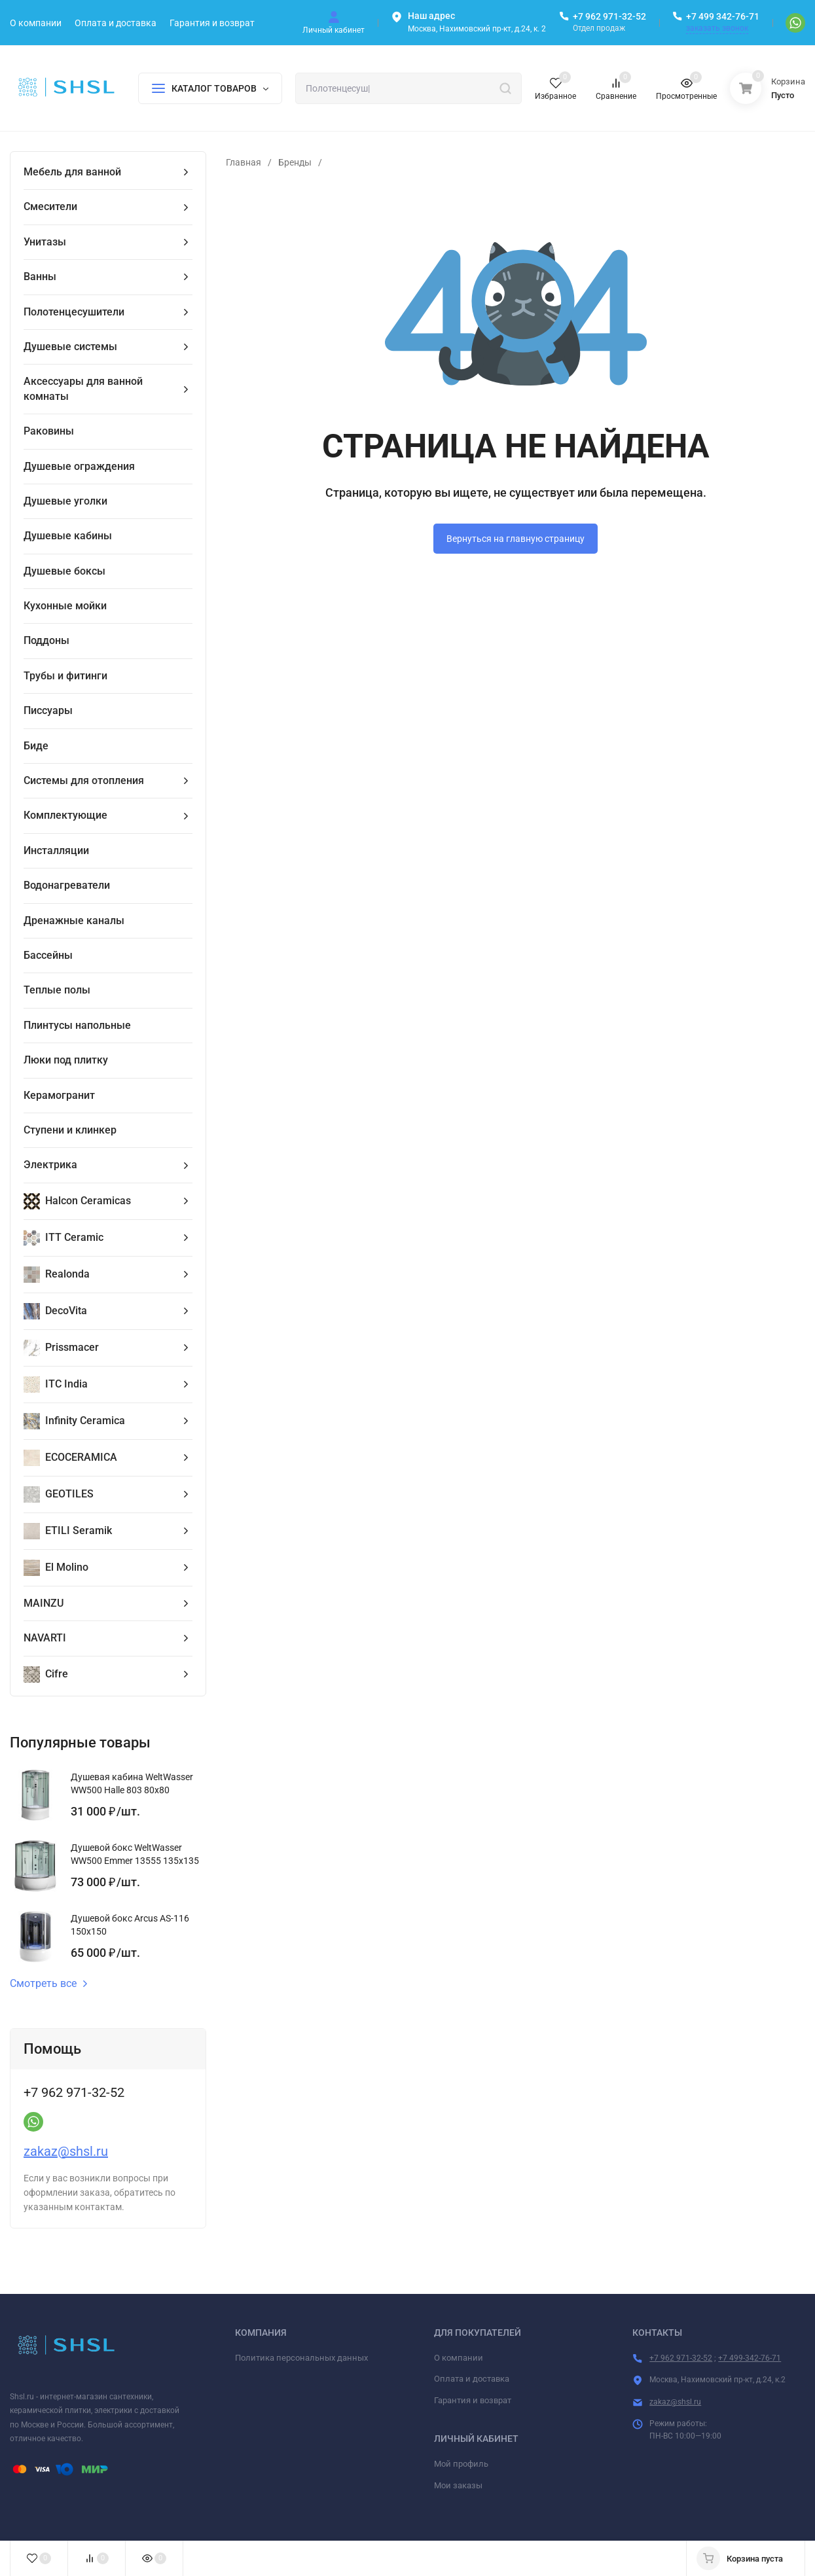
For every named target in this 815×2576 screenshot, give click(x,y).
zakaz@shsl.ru (66, 2151)
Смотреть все (49, 1983)
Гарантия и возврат (472, 2400)
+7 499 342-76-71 (722, 16)
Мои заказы (458, 2485)
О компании (458, 2358)
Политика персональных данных (301, 2358)
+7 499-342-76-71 (749, 2358)
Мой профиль (461, 2464)
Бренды (295, 162)
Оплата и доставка (471, 2379)
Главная (243, 162)
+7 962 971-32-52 (609, 16)
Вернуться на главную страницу (515, 538)
